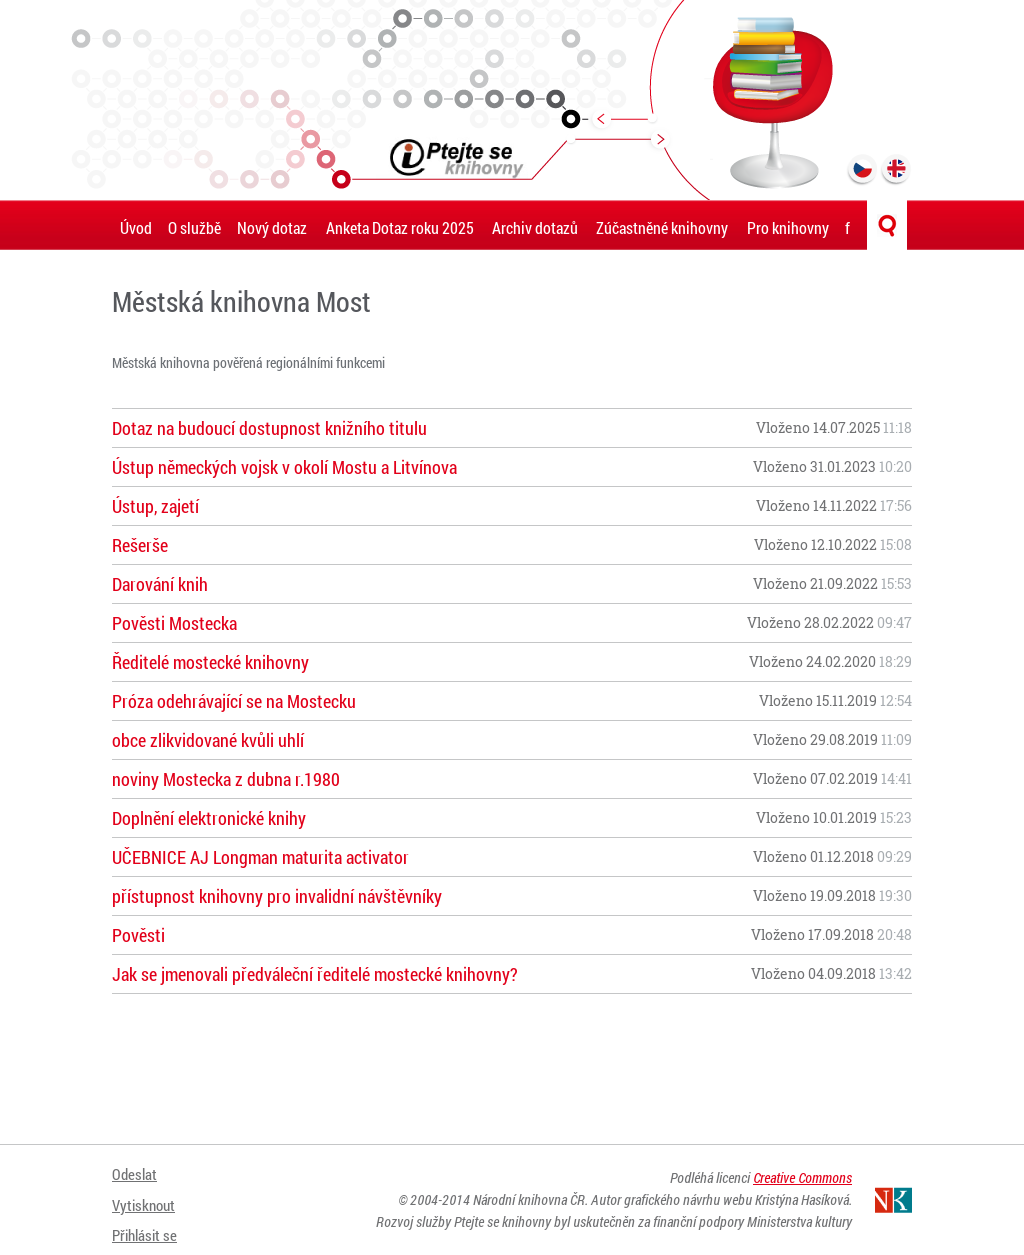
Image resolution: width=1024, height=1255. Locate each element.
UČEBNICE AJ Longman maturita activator (260, 857)
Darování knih (160, 584)
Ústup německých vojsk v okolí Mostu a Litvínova (284, 467)
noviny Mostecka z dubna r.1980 (226, 779)
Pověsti (138, 935)
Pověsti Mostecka (174, 623)
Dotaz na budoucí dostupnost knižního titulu (269, 428)
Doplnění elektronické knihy (209, 818)
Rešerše (140, 545)
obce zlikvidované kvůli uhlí (208, 740)
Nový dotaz (272, 227)
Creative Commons (802, 1177)
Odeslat (135, 1172)
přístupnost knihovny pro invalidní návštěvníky (277, 896)
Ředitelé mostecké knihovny (210, 662)
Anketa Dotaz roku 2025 (400, 227)
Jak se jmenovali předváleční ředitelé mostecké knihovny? (315, 974)
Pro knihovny (788, 227)
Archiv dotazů (535, 227)
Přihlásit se (147, 1222)
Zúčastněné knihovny (662, 227)
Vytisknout (146, 1197)
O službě (194, 227)
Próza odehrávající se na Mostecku (234, 701)
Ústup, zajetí (155, 506)
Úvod (136, 227)
